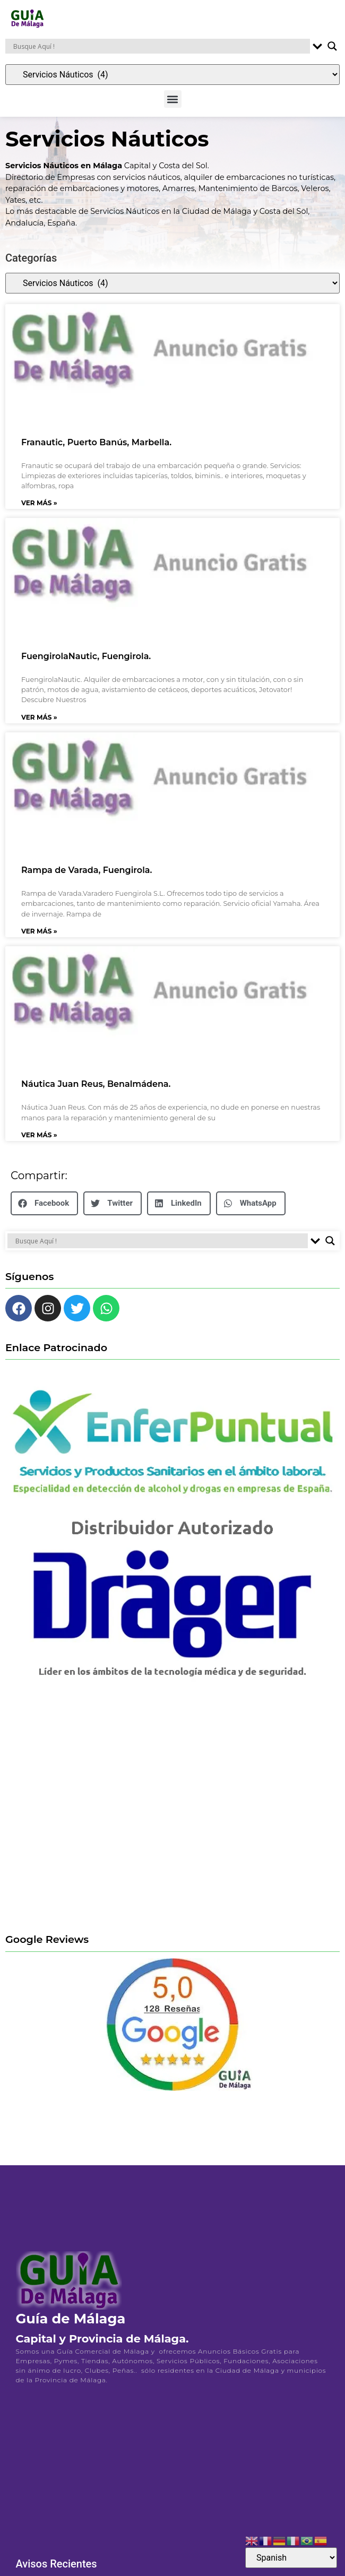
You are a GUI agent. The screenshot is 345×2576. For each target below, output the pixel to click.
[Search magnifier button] (332, 46)
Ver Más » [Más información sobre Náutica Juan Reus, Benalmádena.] (39, 1142)
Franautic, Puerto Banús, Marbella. (96, 449)
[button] (173, 99)
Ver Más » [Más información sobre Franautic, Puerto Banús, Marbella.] (39, 510)
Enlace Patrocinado (56, 1354)
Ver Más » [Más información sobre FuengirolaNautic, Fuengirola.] (39, 724)
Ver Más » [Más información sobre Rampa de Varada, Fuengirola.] (39, 937)
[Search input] (160, 46)
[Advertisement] (99, 1816)
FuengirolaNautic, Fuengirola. (86, 663)
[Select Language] (291, 2557)
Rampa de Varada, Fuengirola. (86, 877)
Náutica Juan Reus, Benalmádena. (95, 1091)
